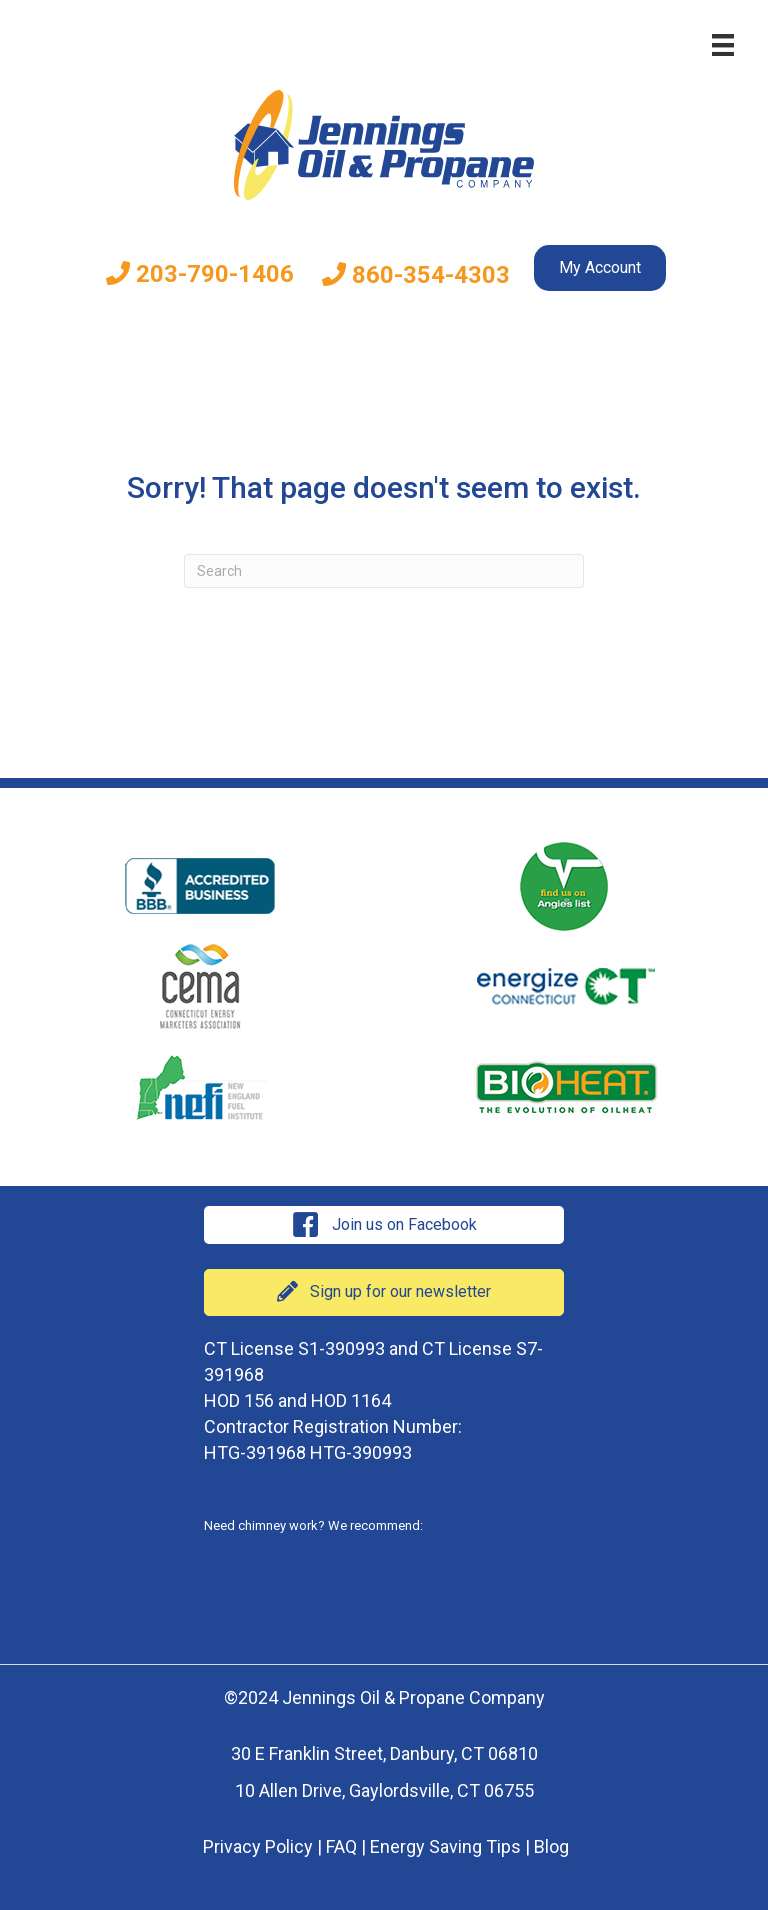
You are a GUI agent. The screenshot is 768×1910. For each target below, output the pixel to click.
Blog (551, 1846)
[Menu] (723, 45)
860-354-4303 (416, 275)
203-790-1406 (200, 274)
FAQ (341, 1846)
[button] (384, 1225)
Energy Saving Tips (445, 1846)
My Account (600, 267)
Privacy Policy (258, 1846)
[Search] (384, 571)
